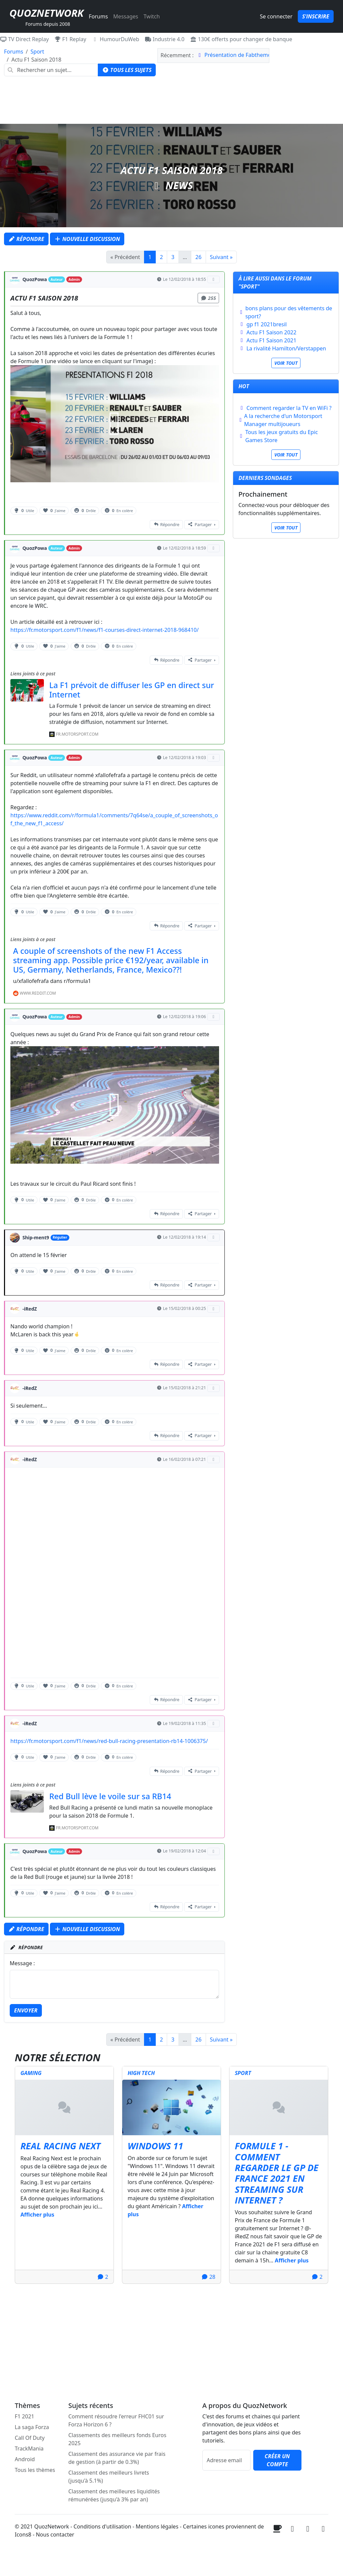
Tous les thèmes (35, 2470)
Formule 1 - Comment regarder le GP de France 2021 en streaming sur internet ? (277, 2173)
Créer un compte (277, 2460)
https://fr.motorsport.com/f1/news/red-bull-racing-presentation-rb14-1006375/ (109, 1741)
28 (208, 2276)
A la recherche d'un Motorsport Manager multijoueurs (283, 420)
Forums (98, 16)
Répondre (26, 239)
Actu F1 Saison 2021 (271, 340)
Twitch (151, 16)
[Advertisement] (171, 102)
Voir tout (285, 363)
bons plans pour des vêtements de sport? (289, 312)
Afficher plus (37, 2214)
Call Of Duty (30, 2437)
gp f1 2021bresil (267, 324)
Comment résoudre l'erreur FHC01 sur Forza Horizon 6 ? (116, 2420)
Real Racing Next (60, 2146)
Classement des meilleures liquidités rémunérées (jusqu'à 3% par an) (114, 2495)
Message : (22, 1963)
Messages (125, 16)
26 (198, 257)
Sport (37, 51)
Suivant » (221, 257)
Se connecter (276, 16)
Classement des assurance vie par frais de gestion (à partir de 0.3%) (116, 2458)
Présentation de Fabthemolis (240, 55)
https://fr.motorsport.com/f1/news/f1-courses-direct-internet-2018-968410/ (104, 630)
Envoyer (26, 2010)
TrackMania (29, 2448)
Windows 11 (155, 2146)
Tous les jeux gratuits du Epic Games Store (281, 436)
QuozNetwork (46, 13)
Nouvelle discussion (87, 239)
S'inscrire (315, 16)
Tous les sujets (126, 70)
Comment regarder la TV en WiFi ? (289, 408)
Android (25, 2459)
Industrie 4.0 (165, 39)
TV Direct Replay (24, 39)
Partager (200, 524)
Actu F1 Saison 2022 (271, 332)
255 (208, 298)
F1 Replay (70, 39)
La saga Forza (32, 2427)
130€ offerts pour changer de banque (241, 39)
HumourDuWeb (115, 39)
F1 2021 (24, 2416)
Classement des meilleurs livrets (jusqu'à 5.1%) (108, 2476)
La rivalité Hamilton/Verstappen (286, 348)
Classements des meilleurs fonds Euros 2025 (117, 2439)
